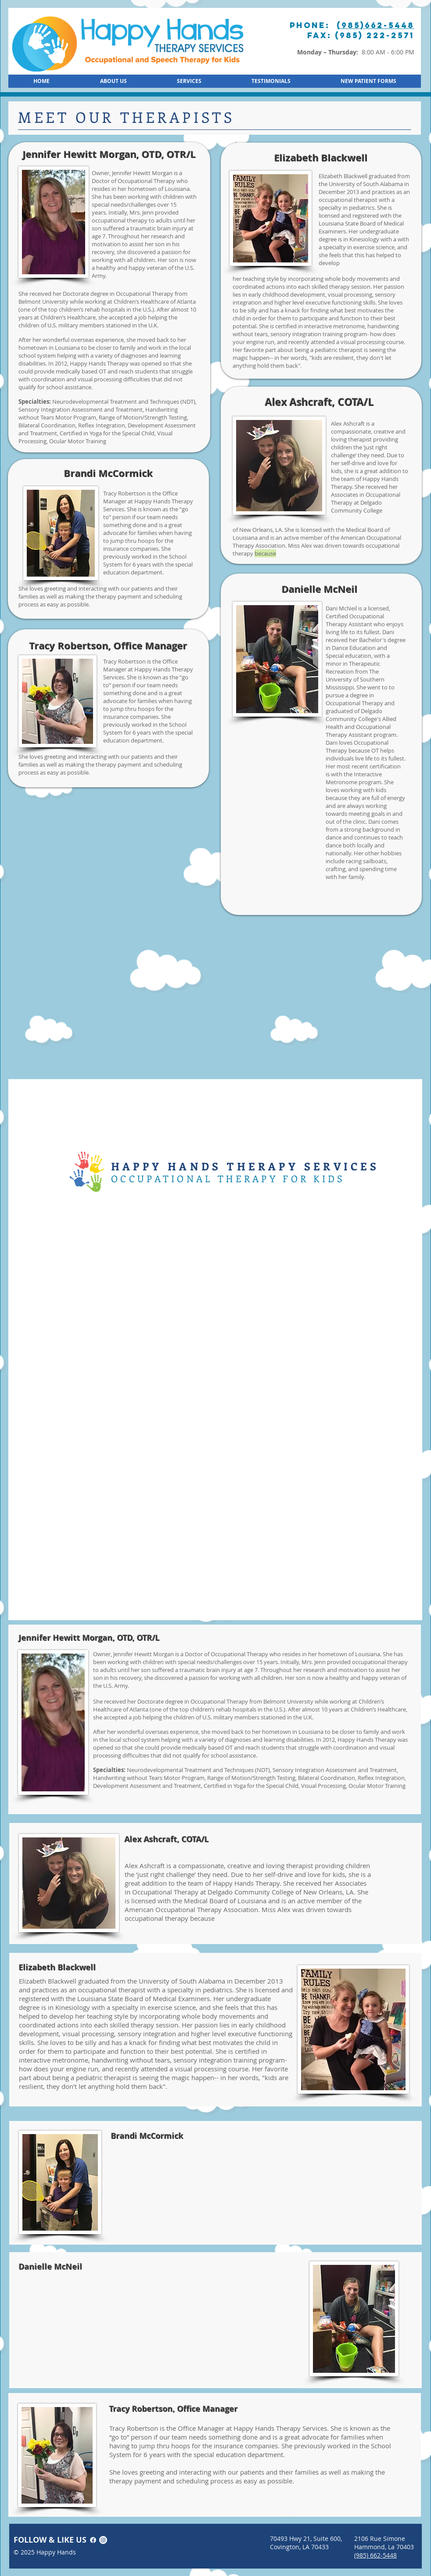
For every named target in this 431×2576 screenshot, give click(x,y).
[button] (368, 81)
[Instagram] (103, 2540)
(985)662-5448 (375, 25)
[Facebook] (93, 2540)
